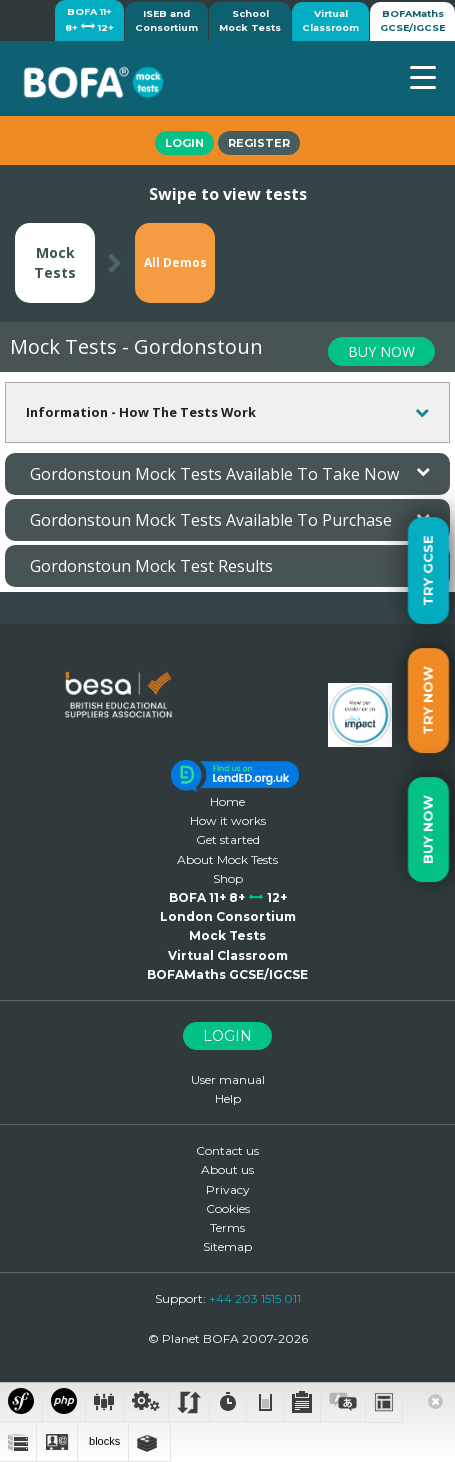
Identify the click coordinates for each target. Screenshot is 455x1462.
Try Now (428, 700)
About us (227, 1169)
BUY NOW (381, 351)
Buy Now (428, 829)
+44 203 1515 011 (255, 1298)
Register (259, 143)
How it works (228, 820)
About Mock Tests (227, 859)
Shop (228, 878)
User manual (228, 1079)
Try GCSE (428, 570)
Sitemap (227, 1246)
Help (228, 1098)
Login (184, 143)
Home (227, 801)
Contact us (227, 1150)
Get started (228, 839)
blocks (103, 1441)
